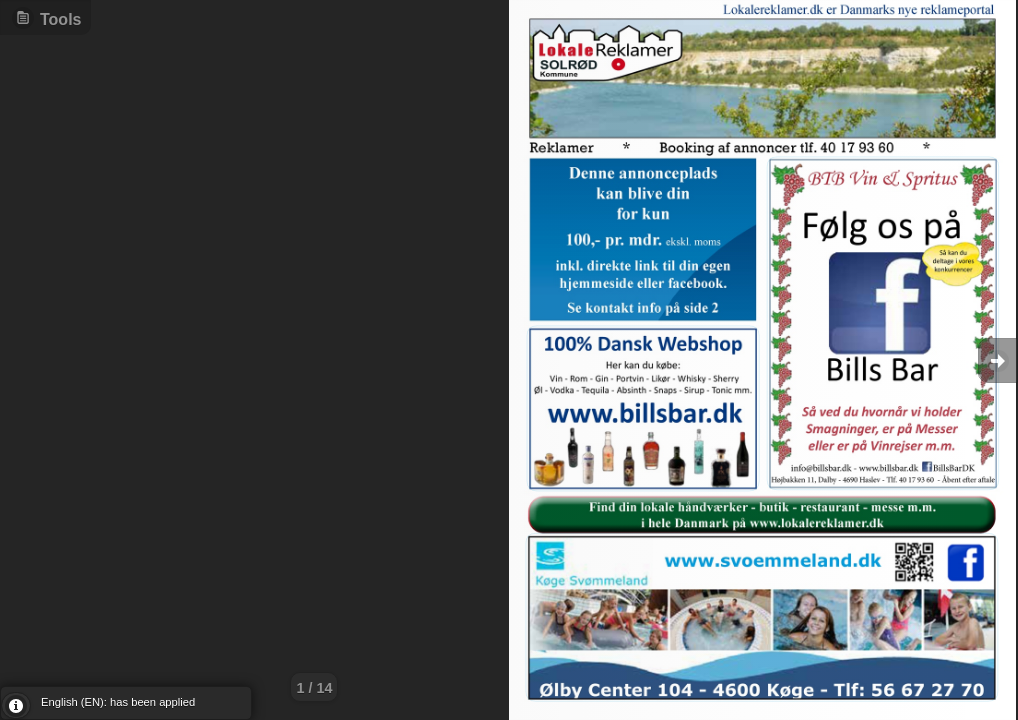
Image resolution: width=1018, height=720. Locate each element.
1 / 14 (314, 688)
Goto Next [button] (998, 360)
